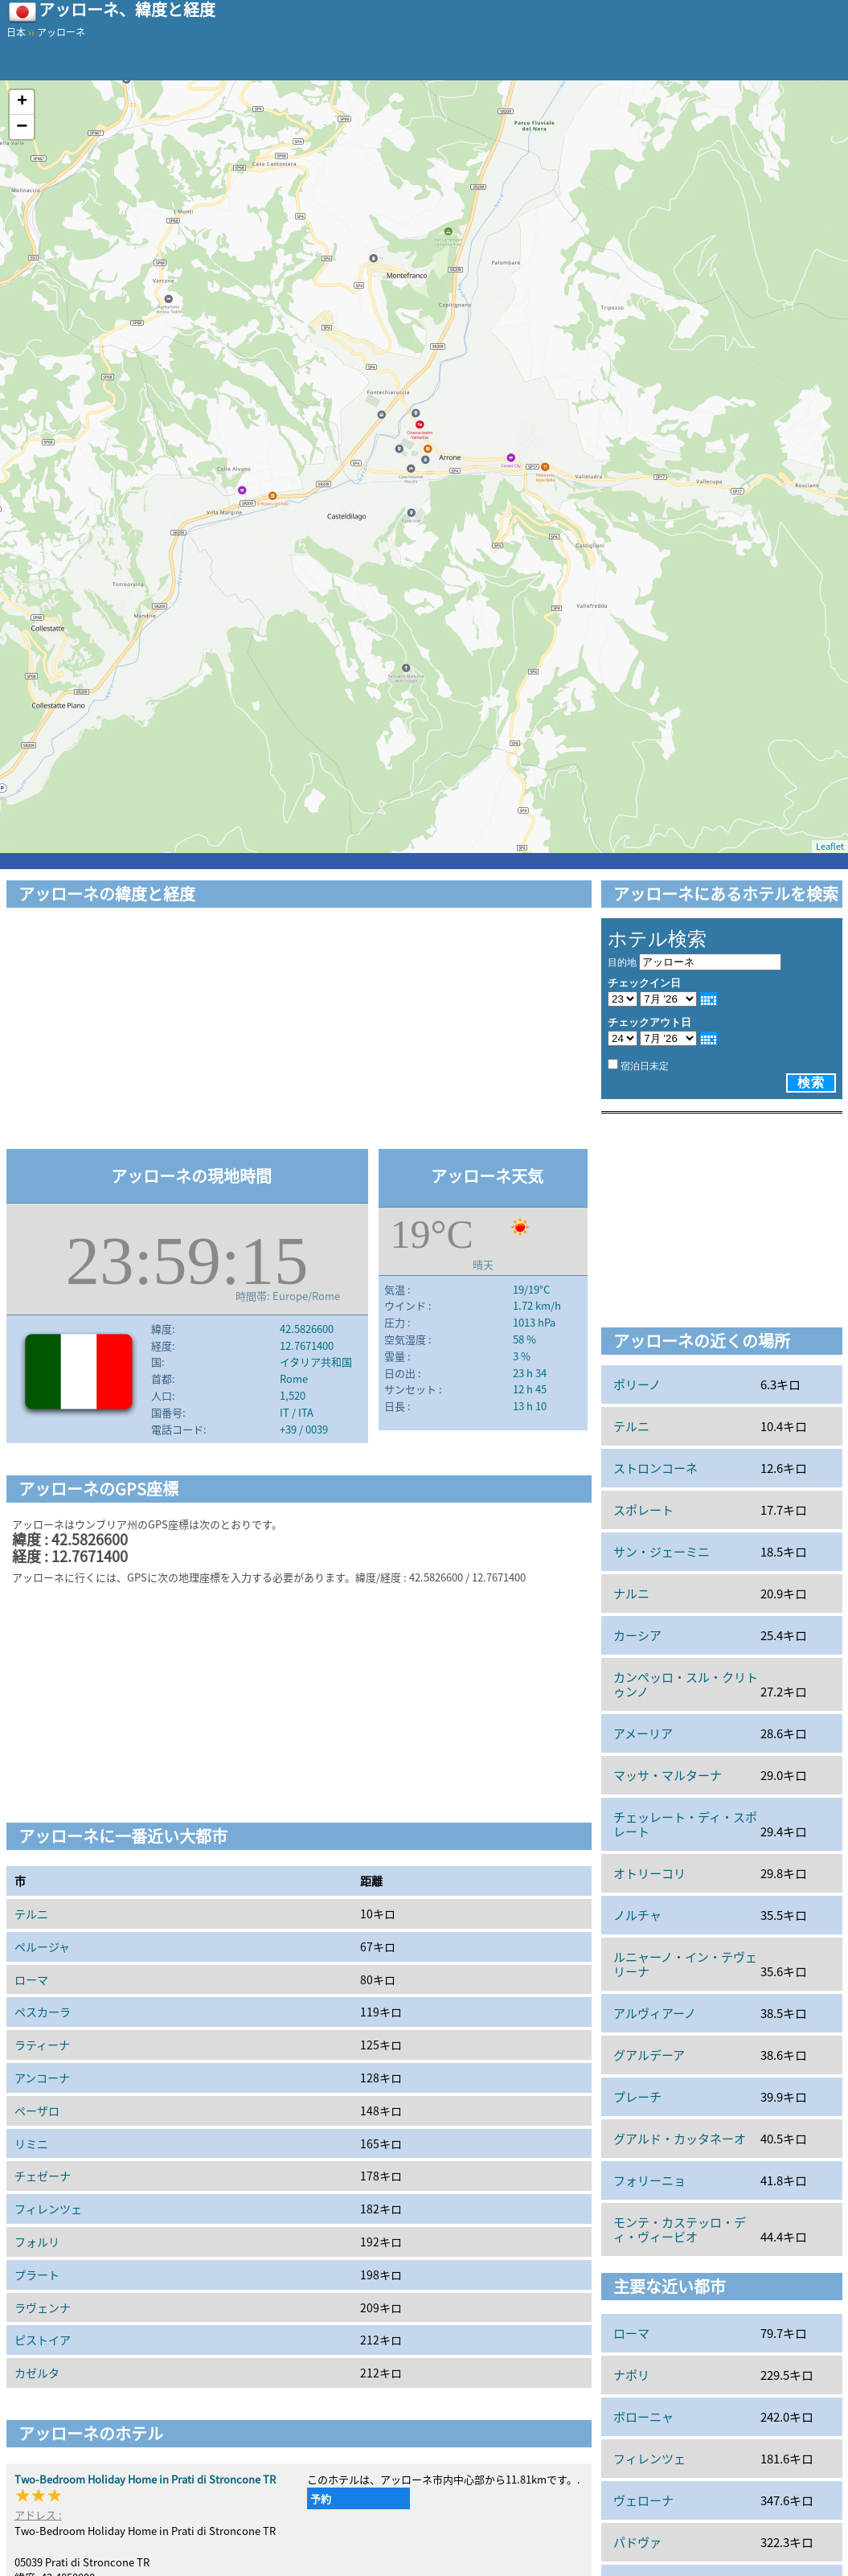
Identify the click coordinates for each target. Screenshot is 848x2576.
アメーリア (643, 1733)
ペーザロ (36, 2110)
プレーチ (637, 2097)
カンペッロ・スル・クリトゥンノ (685, 1684)
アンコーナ (42, 2077)
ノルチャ (637, 1915)
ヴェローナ (643, 2500)
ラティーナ (42, 2045)
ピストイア (42, 2340)
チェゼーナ (42, 2176)
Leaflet (830, 846)
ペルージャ (42, 1946)
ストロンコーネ (655, 1468)
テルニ (31, 1913)
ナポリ (631, 2375)
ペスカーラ (42, 2012)
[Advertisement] (299, 1030)
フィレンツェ (48, 2209)
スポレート (643, 1510)
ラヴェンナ (42, 2307)
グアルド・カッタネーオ (679, 2138)
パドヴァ (637, 2542)
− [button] (21, 127)
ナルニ (631, 1593)
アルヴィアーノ (654, 2013)
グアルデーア (649, 2055)
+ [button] (22, 102)
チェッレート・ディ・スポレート (685, 1824)
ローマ (31, 1979)
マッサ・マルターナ (667, 1775)
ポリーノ (637, 1384)
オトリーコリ (649, 1873)
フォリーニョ (649, 2180)
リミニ (31, 2143)
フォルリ (36, 2241)
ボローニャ (643, 2417)
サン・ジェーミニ (661, 1552)
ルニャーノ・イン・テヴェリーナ (685, 1964)
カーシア (637, 1635)
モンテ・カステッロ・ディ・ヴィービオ (679, 2229)
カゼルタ (36, 2373)
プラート (36, 2274)
